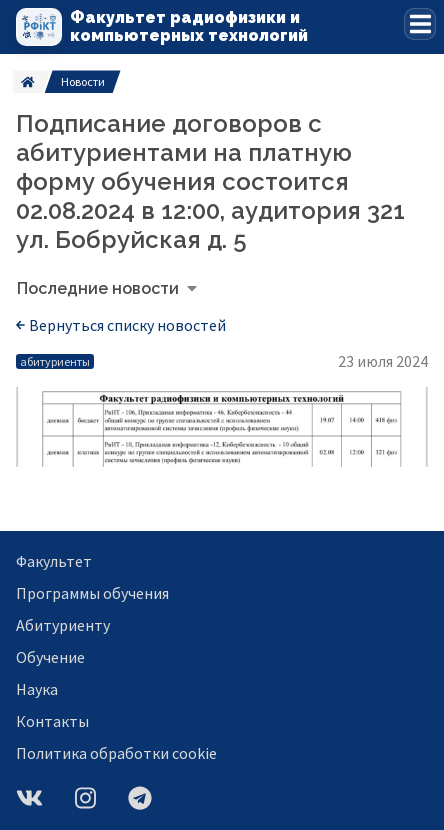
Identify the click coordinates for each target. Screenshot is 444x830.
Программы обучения (92, 593)
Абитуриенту (63, 625)
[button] (420, 24)
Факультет (54, 561)
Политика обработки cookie (116, 753)
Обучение (50, 657)
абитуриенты (55, 361)
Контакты (52, 721)
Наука (37, 689)
